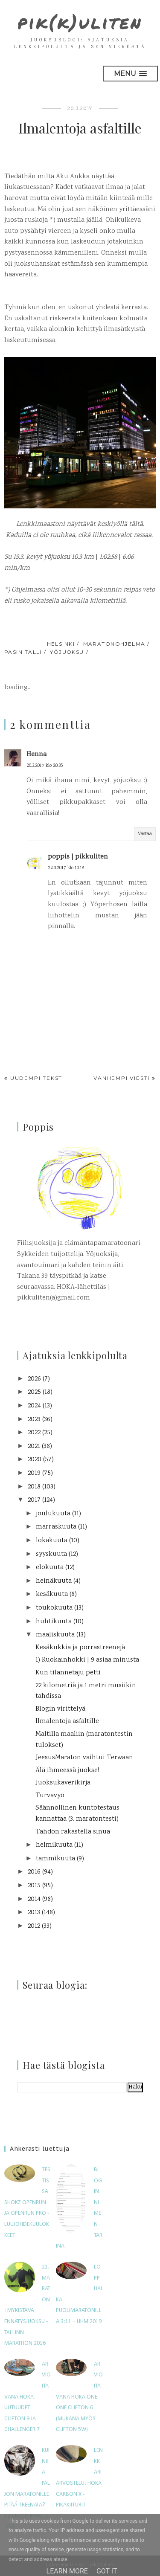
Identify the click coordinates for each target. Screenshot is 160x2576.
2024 (34, 1406)
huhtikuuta (54, 1622)
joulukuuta (53, 1514)
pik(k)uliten (80, 22)
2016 (34, 1872)
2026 (34, 1379)
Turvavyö (49, 1796)
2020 (34, 1460)
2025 (34, 1392)
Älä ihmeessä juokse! (67, 1770)
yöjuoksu (67, 652)
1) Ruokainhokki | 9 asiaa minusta (87, 1660)
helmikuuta (54, 1845)
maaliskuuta (55, 1635)
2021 (34, 1446)
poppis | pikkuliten (78, 857)
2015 (34, 1886)
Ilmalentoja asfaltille (67, 1721)
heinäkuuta (54, 1581)
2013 (34, 1912)
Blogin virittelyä (60, 1709)
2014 (34, 1899)
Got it (106, 2571)
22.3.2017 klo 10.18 (66, 868)
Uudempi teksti (37, 1078)
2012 (34, 1926)
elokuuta (50, 1567)
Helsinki (61, 644)
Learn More (67, 2571)
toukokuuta (54, 1608)
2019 (34, 1473)
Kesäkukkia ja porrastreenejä (80, 1648)
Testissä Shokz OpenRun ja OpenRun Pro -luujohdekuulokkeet (27, 2203)
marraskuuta (56, 1527)
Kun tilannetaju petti (68, 1673)
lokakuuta (51, 1541)
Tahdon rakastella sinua (72, 1832)
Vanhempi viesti (121, 1078)
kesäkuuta (52, 1594)
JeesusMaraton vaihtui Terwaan (84, 1758)
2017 (34, 1500)
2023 (34, 1419)
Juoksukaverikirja (62, 1783)
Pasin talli (23, 652)
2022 (34, 1433)
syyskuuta (51, 1554)
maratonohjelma (114, 644)
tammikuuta (55, 1859)
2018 (34, 1487)
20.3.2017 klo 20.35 (44, 765)
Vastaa (145, 834)
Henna (36, 755)
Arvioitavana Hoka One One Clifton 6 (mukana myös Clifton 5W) (79, 2397)
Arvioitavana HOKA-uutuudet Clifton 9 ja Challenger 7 (27, 2397)
